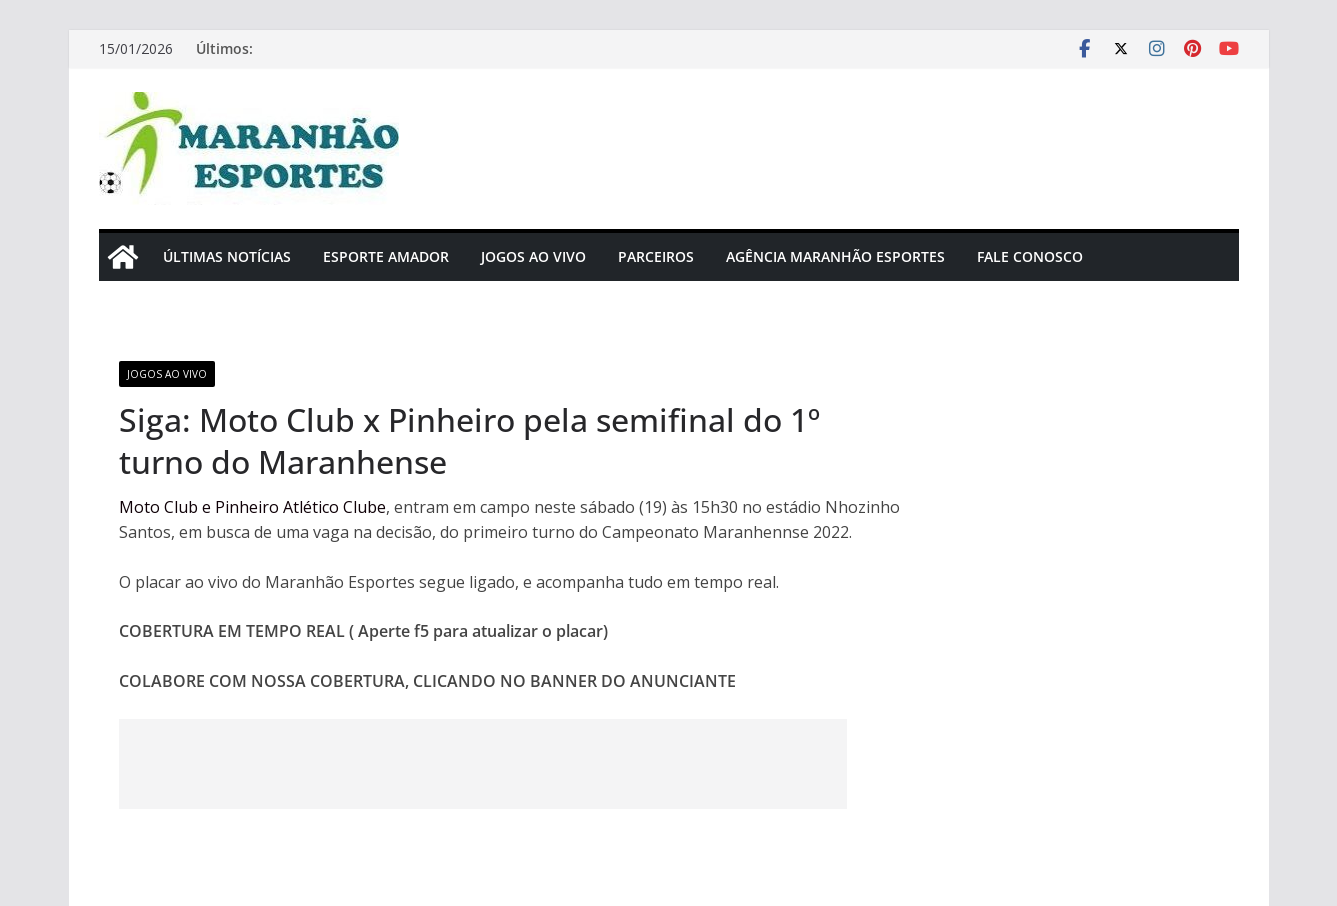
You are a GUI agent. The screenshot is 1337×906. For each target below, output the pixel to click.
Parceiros (656, 256)
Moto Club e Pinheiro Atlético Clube (252, 507)
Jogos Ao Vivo (533, 256)
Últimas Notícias (227, 256)
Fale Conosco (1030, 256)
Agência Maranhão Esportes (835, 256)
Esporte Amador (386, 256)
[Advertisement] (483, 764)
